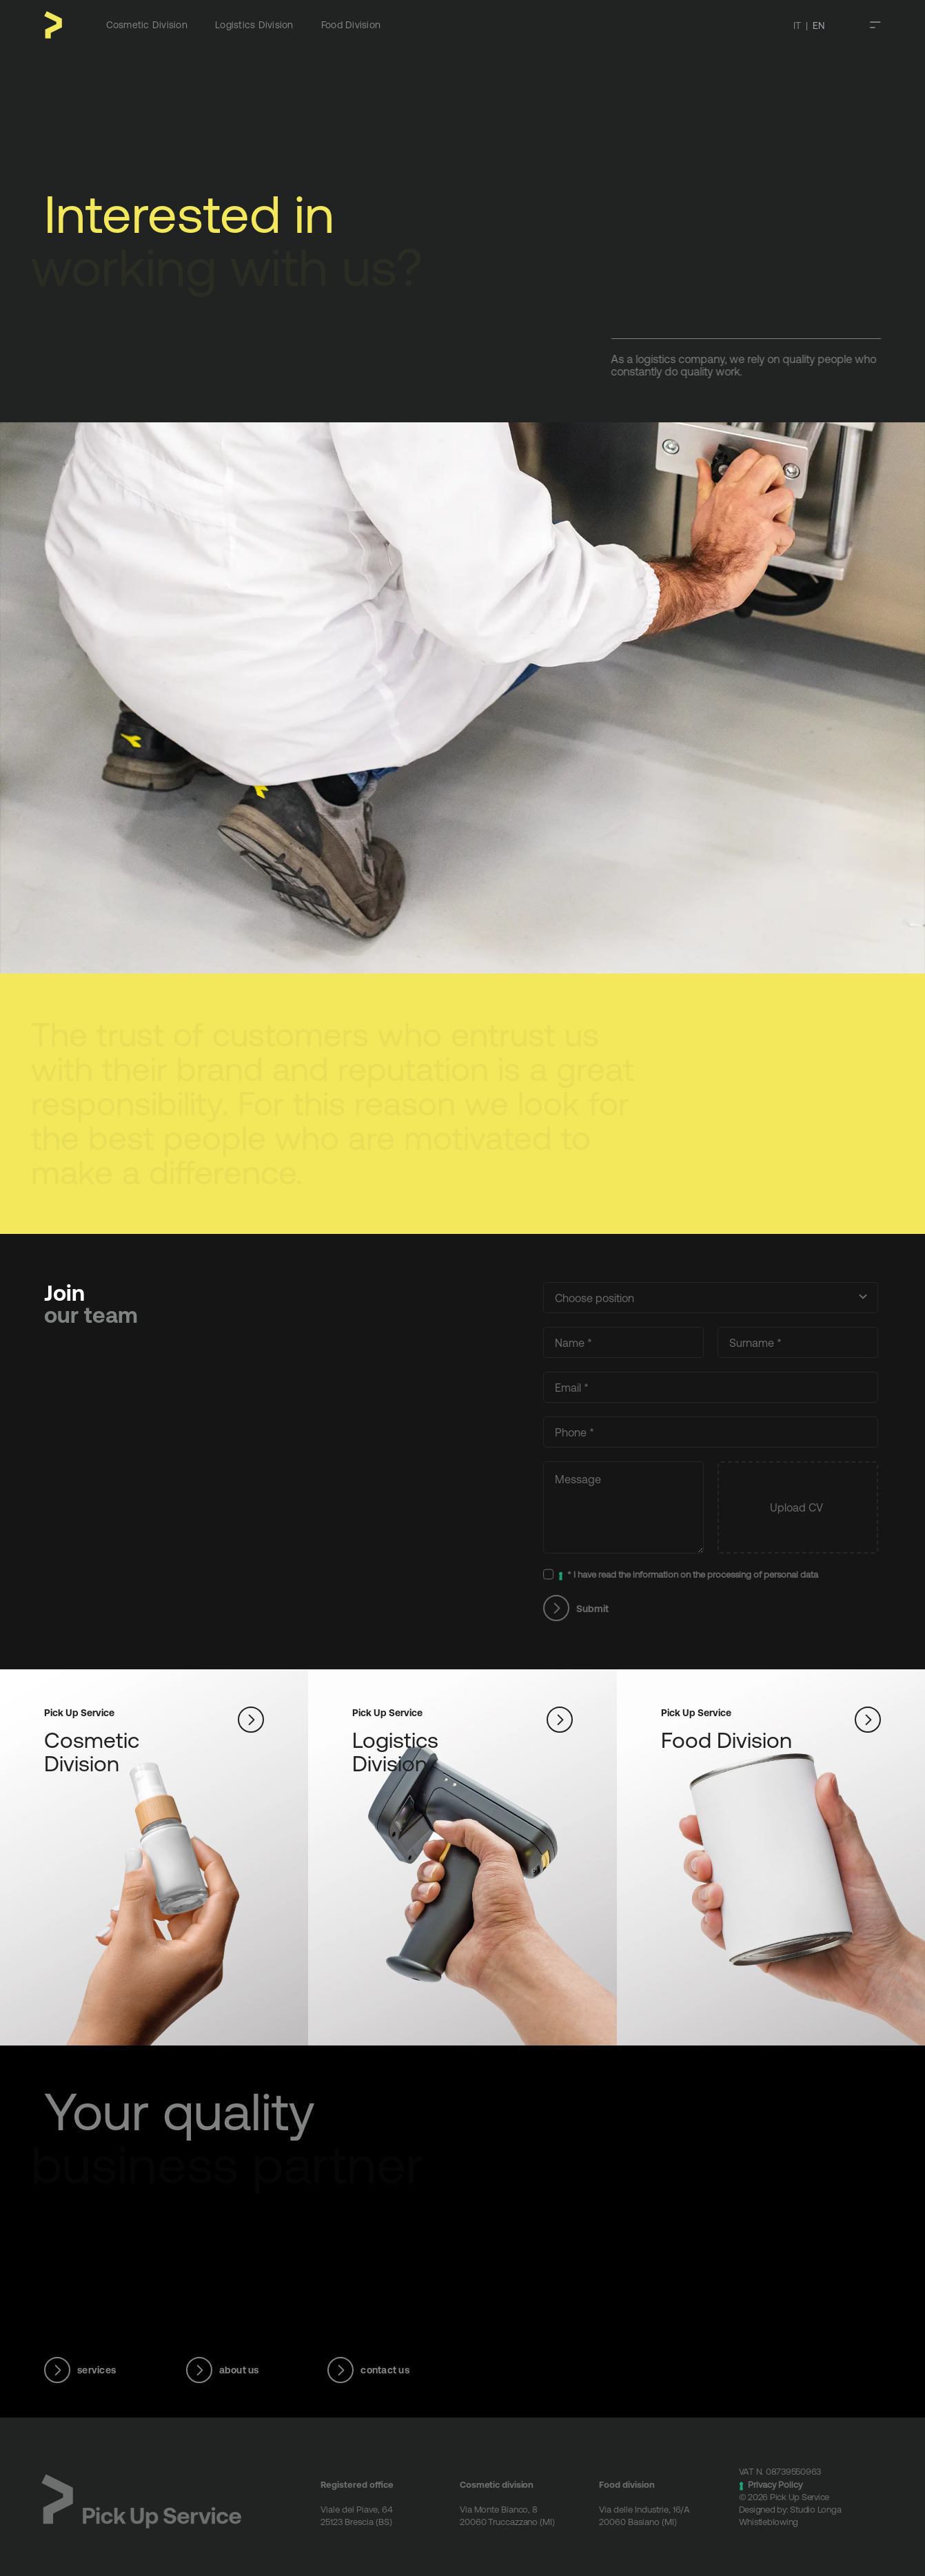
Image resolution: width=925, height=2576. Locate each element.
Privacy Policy (765, 2484)
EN (818, 25)
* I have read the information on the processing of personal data (682, 1574)
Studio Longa (805, 2509)
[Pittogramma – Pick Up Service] (53, 16)
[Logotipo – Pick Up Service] (131, 2479)
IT (797, 25)
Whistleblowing (759, 2521)
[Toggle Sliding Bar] (875, 25)
